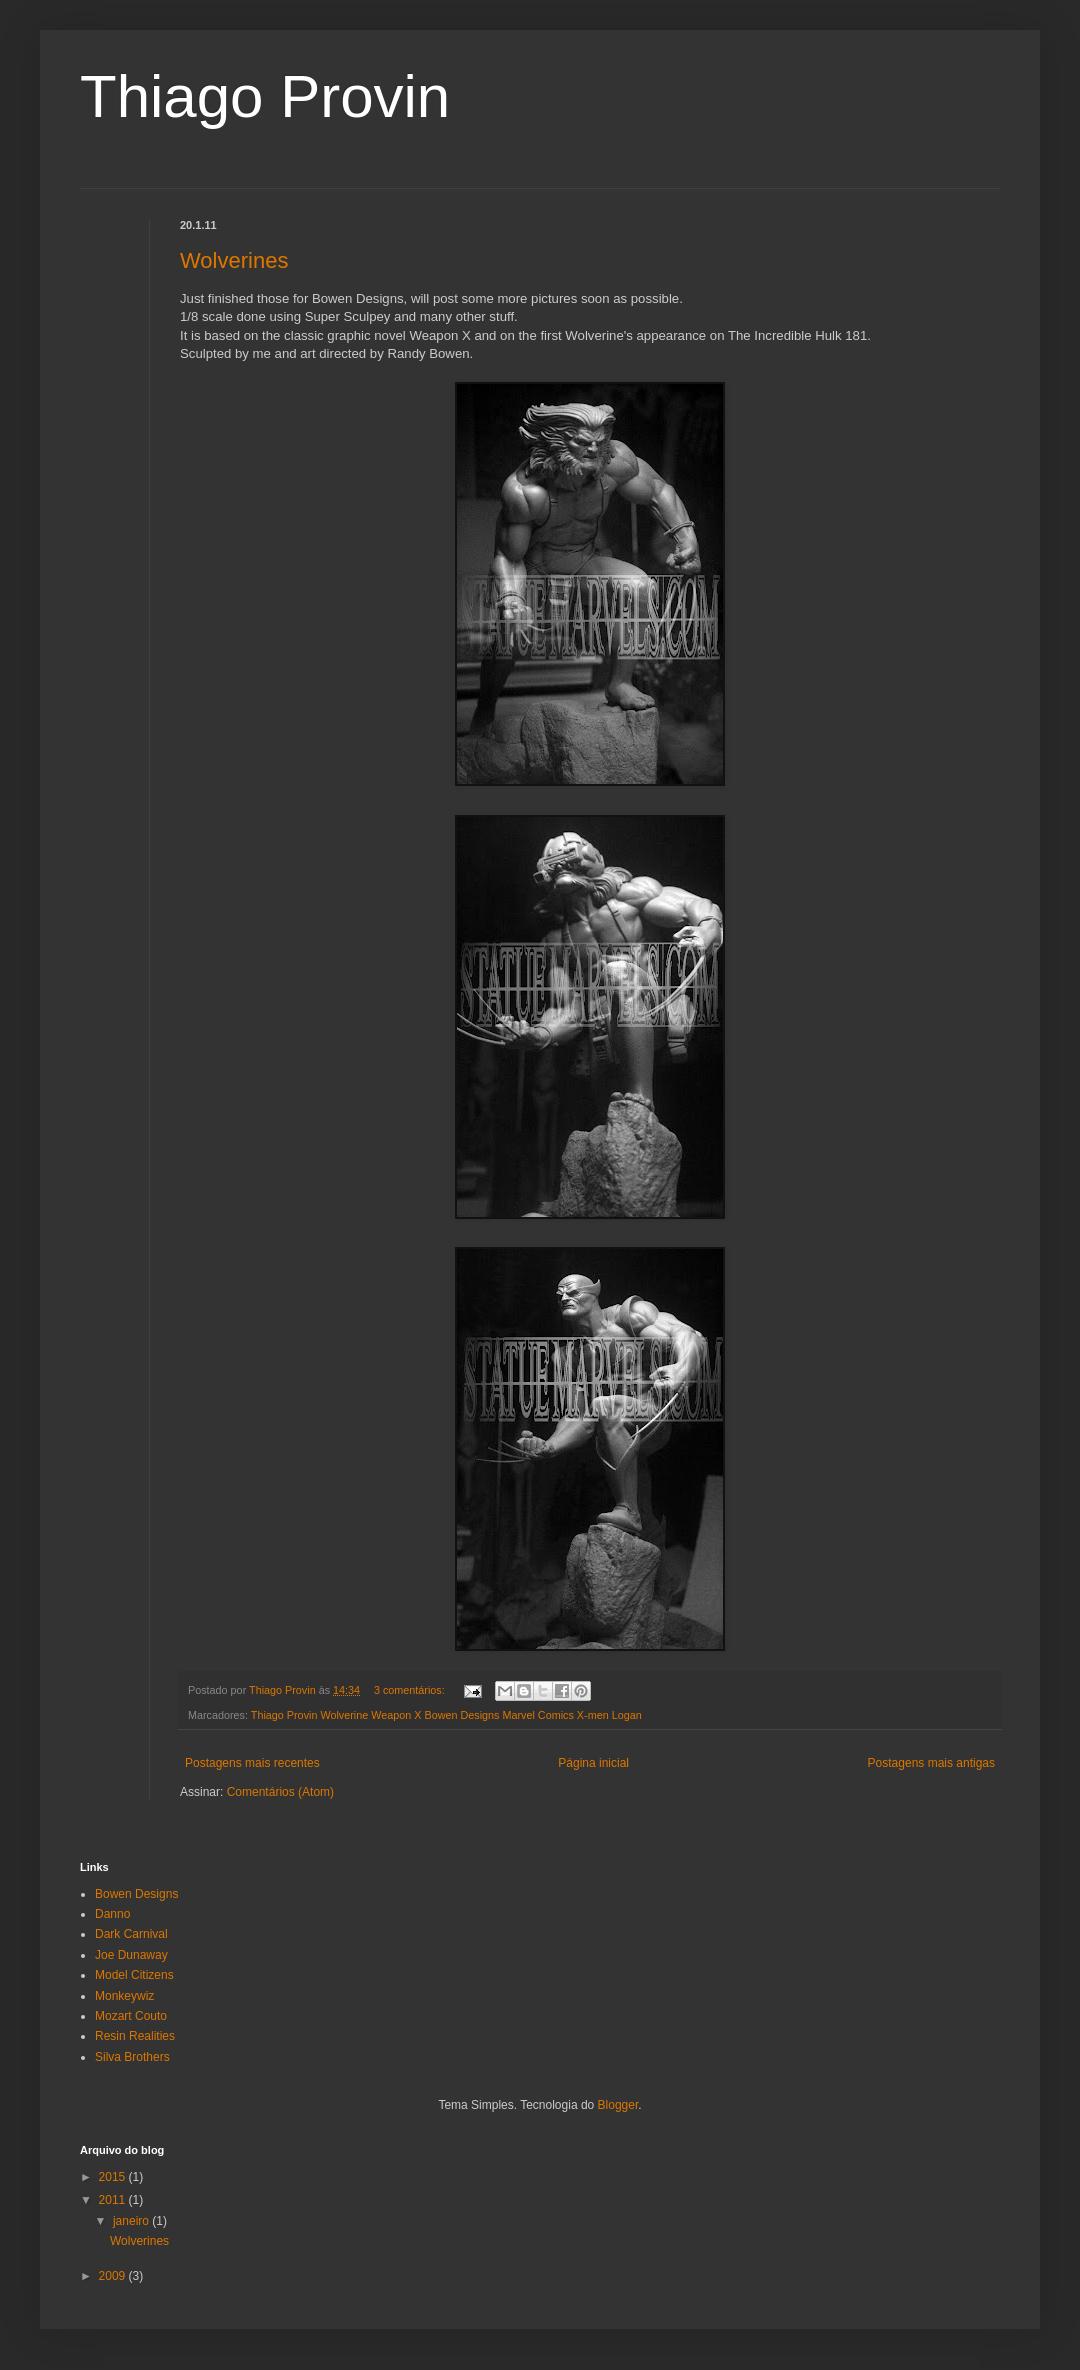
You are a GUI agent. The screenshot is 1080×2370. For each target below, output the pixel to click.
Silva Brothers (132, 2057)
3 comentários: (411, 1690)
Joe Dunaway (131, 1955)
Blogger (618, 2105)
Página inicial (593, 1763)
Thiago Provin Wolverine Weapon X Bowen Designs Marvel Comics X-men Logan (446, 1715)
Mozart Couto (131, 2016)
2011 (114, 2200)
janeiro (132, 2221)
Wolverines (234, 260)
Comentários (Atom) (280, 1792)
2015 (114, 2177)
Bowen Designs (136, 1894)
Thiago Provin (265, 96)
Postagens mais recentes (252, 1763)
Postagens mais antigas (931, 1763)
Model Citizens (134, 1975)
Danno (112, 1914)
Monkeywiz (124, 1996)
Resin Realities (135, 2036)
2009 (114, 2276)
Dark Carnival (131, 1934)
